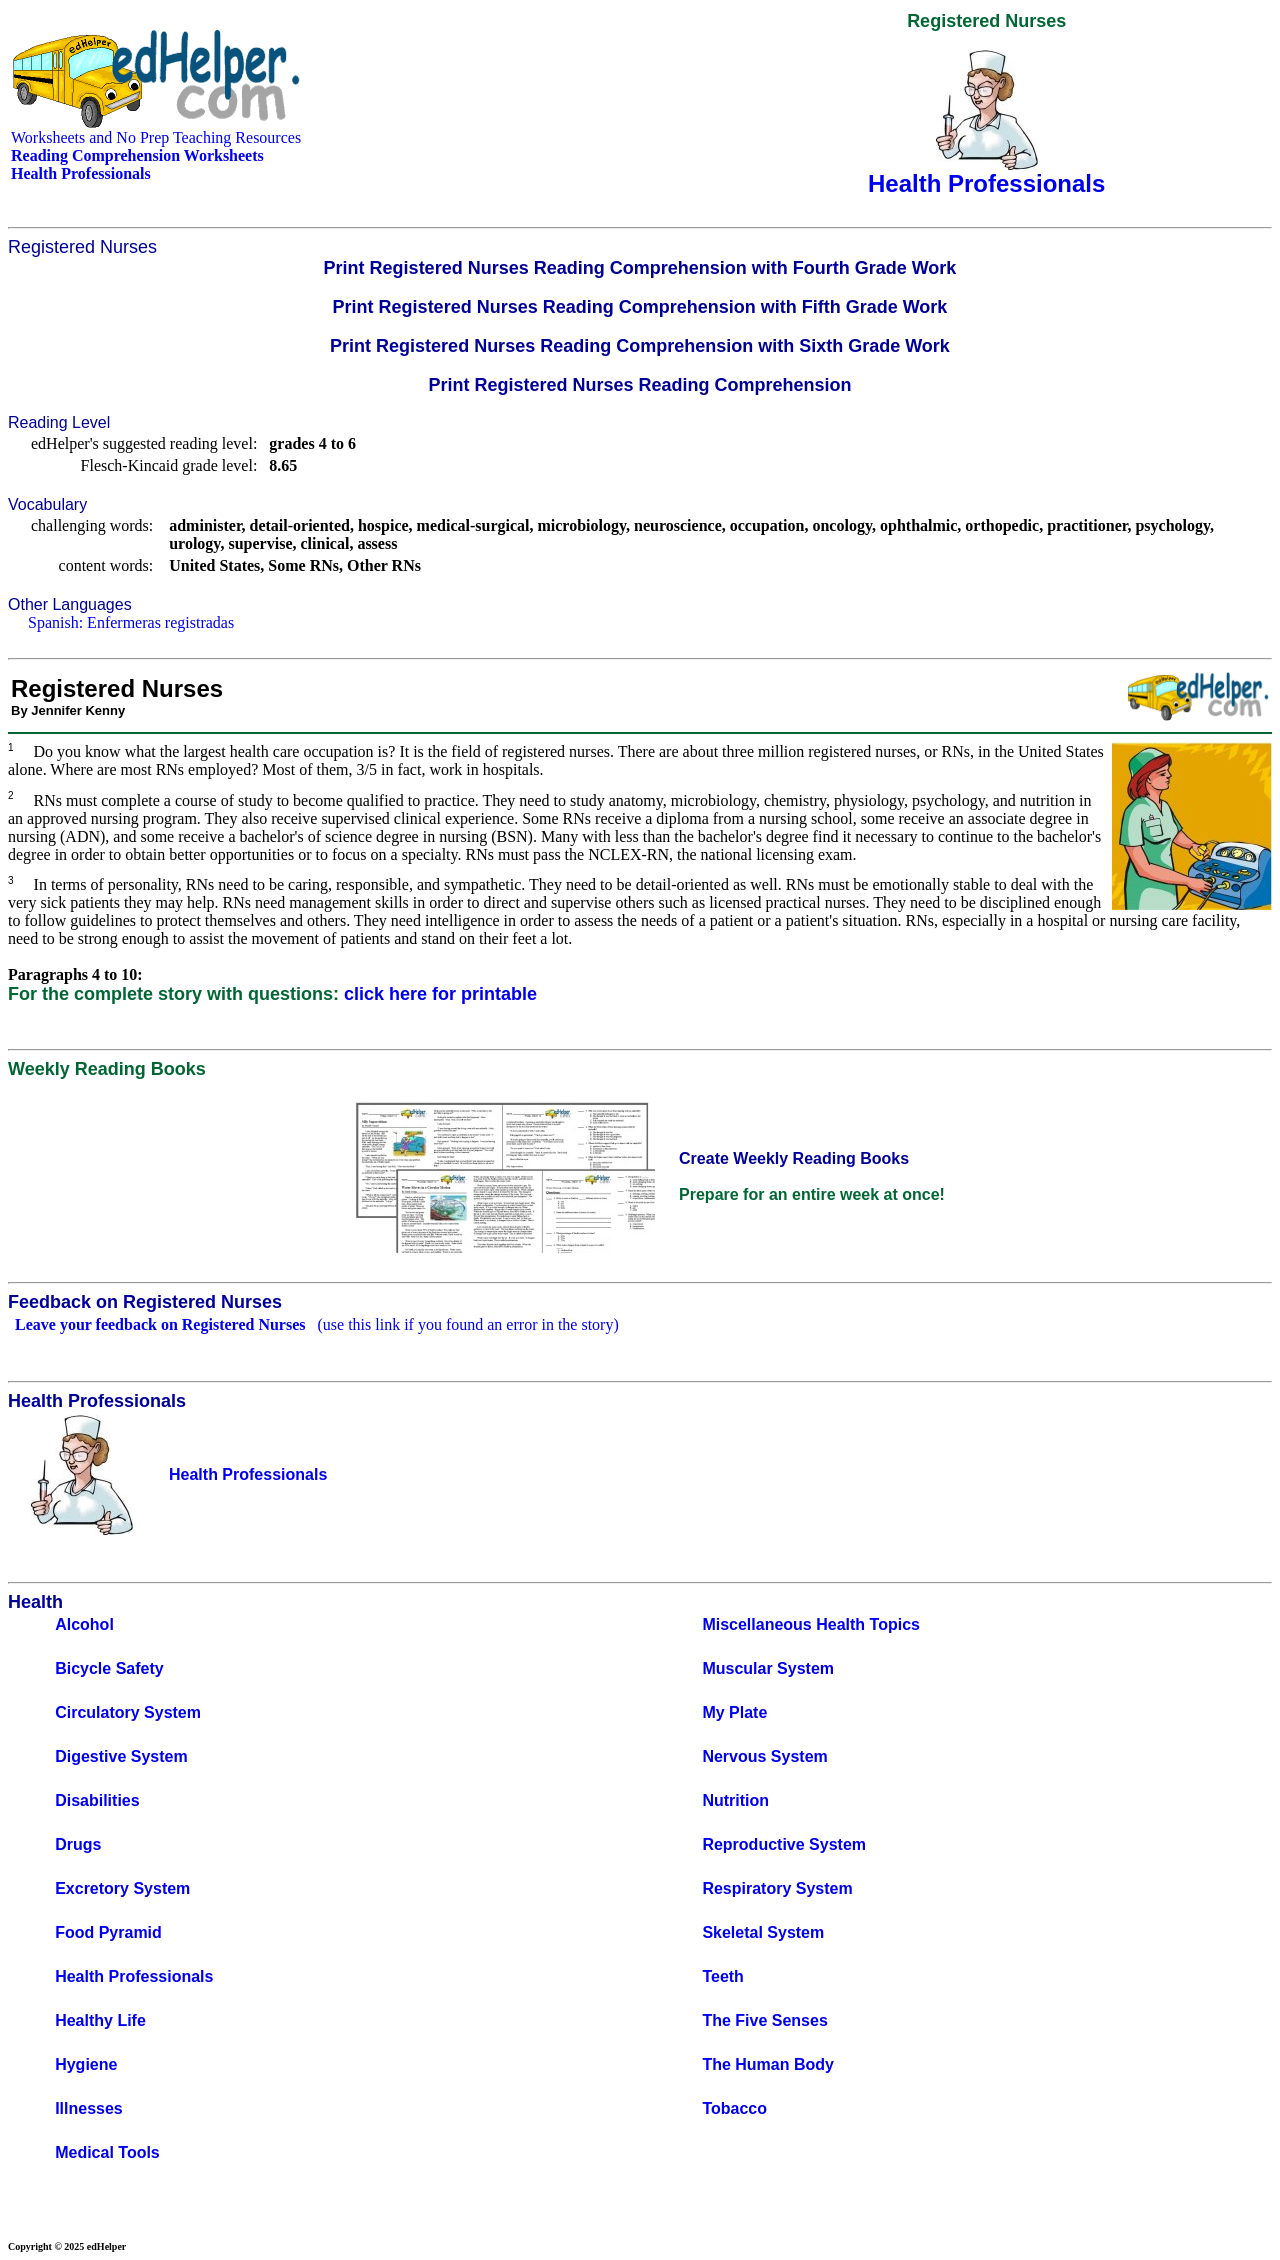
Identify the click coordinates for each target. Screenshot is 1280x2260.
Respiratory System (777, 1888)
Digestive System (121, 1756)
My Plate (734, 1712)
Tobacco (734, 2108)
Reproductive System (784, 1844)
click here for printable (440, 994)
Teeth (722, 1976)
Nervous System (764, 1756)
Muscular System (768, 1668)
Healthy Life (100, 2020)
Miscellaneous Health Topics (811, 1624)
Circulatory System (128, 1712)
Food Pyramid (108, 1932)
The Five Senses (764, 2020)
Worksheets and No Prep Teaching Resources (156, 137)
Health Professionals (134, 1976)
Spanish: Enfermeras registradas (131, 622)
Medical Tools (107, 2152)
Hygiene (86, 2064)
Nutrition (735, 1800)
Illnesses (89, 2108)
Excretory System (122, 1888)
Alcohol (84, 1624)
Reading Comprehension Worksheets (137, 155)
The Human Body (768, 2064)
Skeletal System (763, 1932)
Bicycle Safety (109, 1668)
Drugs (78, 1844)
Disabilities (97, 1800)
